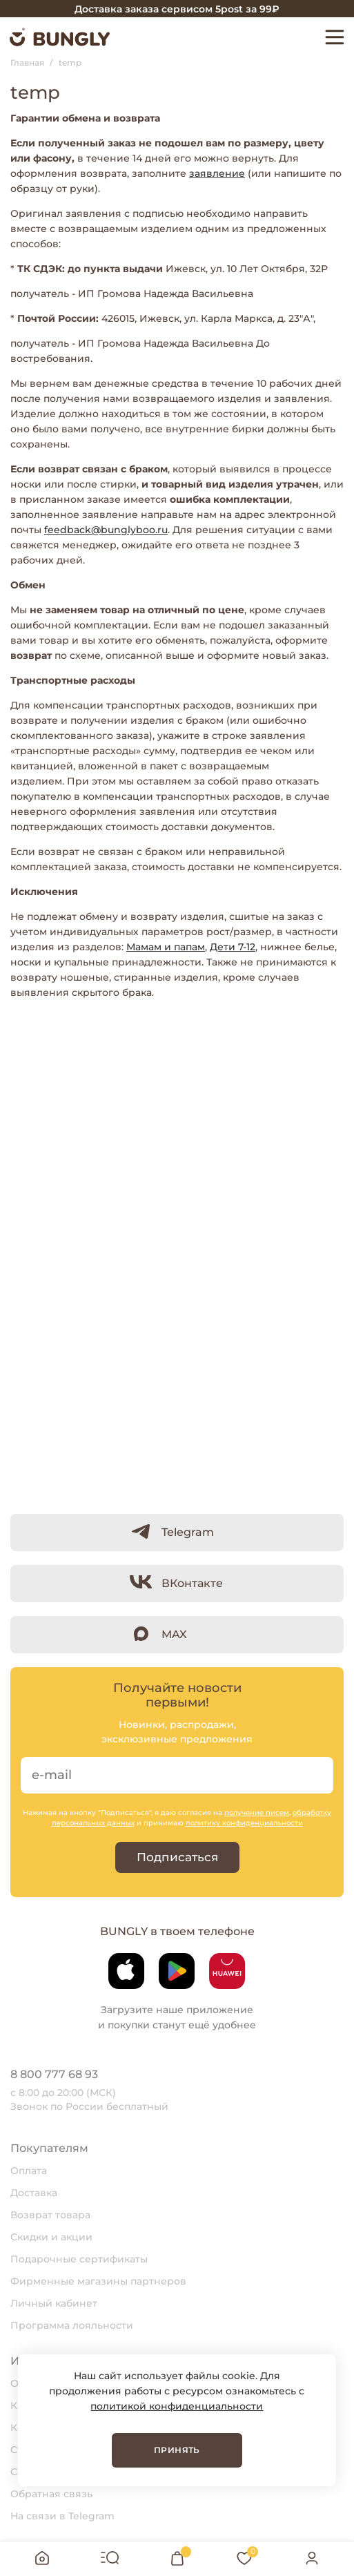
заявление (217, 173)
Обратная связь (51, 2494)
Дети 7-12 (232, 947)
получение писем (256, 1812)
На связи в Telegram (62, 2516)
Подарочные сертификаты (79, 2259)
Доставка (33, 2192)
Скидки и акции (51, 2237)
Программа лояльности (71, 2325)
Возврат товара (50, 2215)
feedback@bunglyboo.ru (106, 529)
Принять (177, 2450)
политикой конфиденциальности (176, 2406)
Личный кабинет (53, 2303)
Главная (27, 62)
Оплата (28, 2170)
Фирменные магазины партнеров (98, 2281)
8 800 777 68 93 (54, 2074)
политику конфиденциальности (244, 1822)
